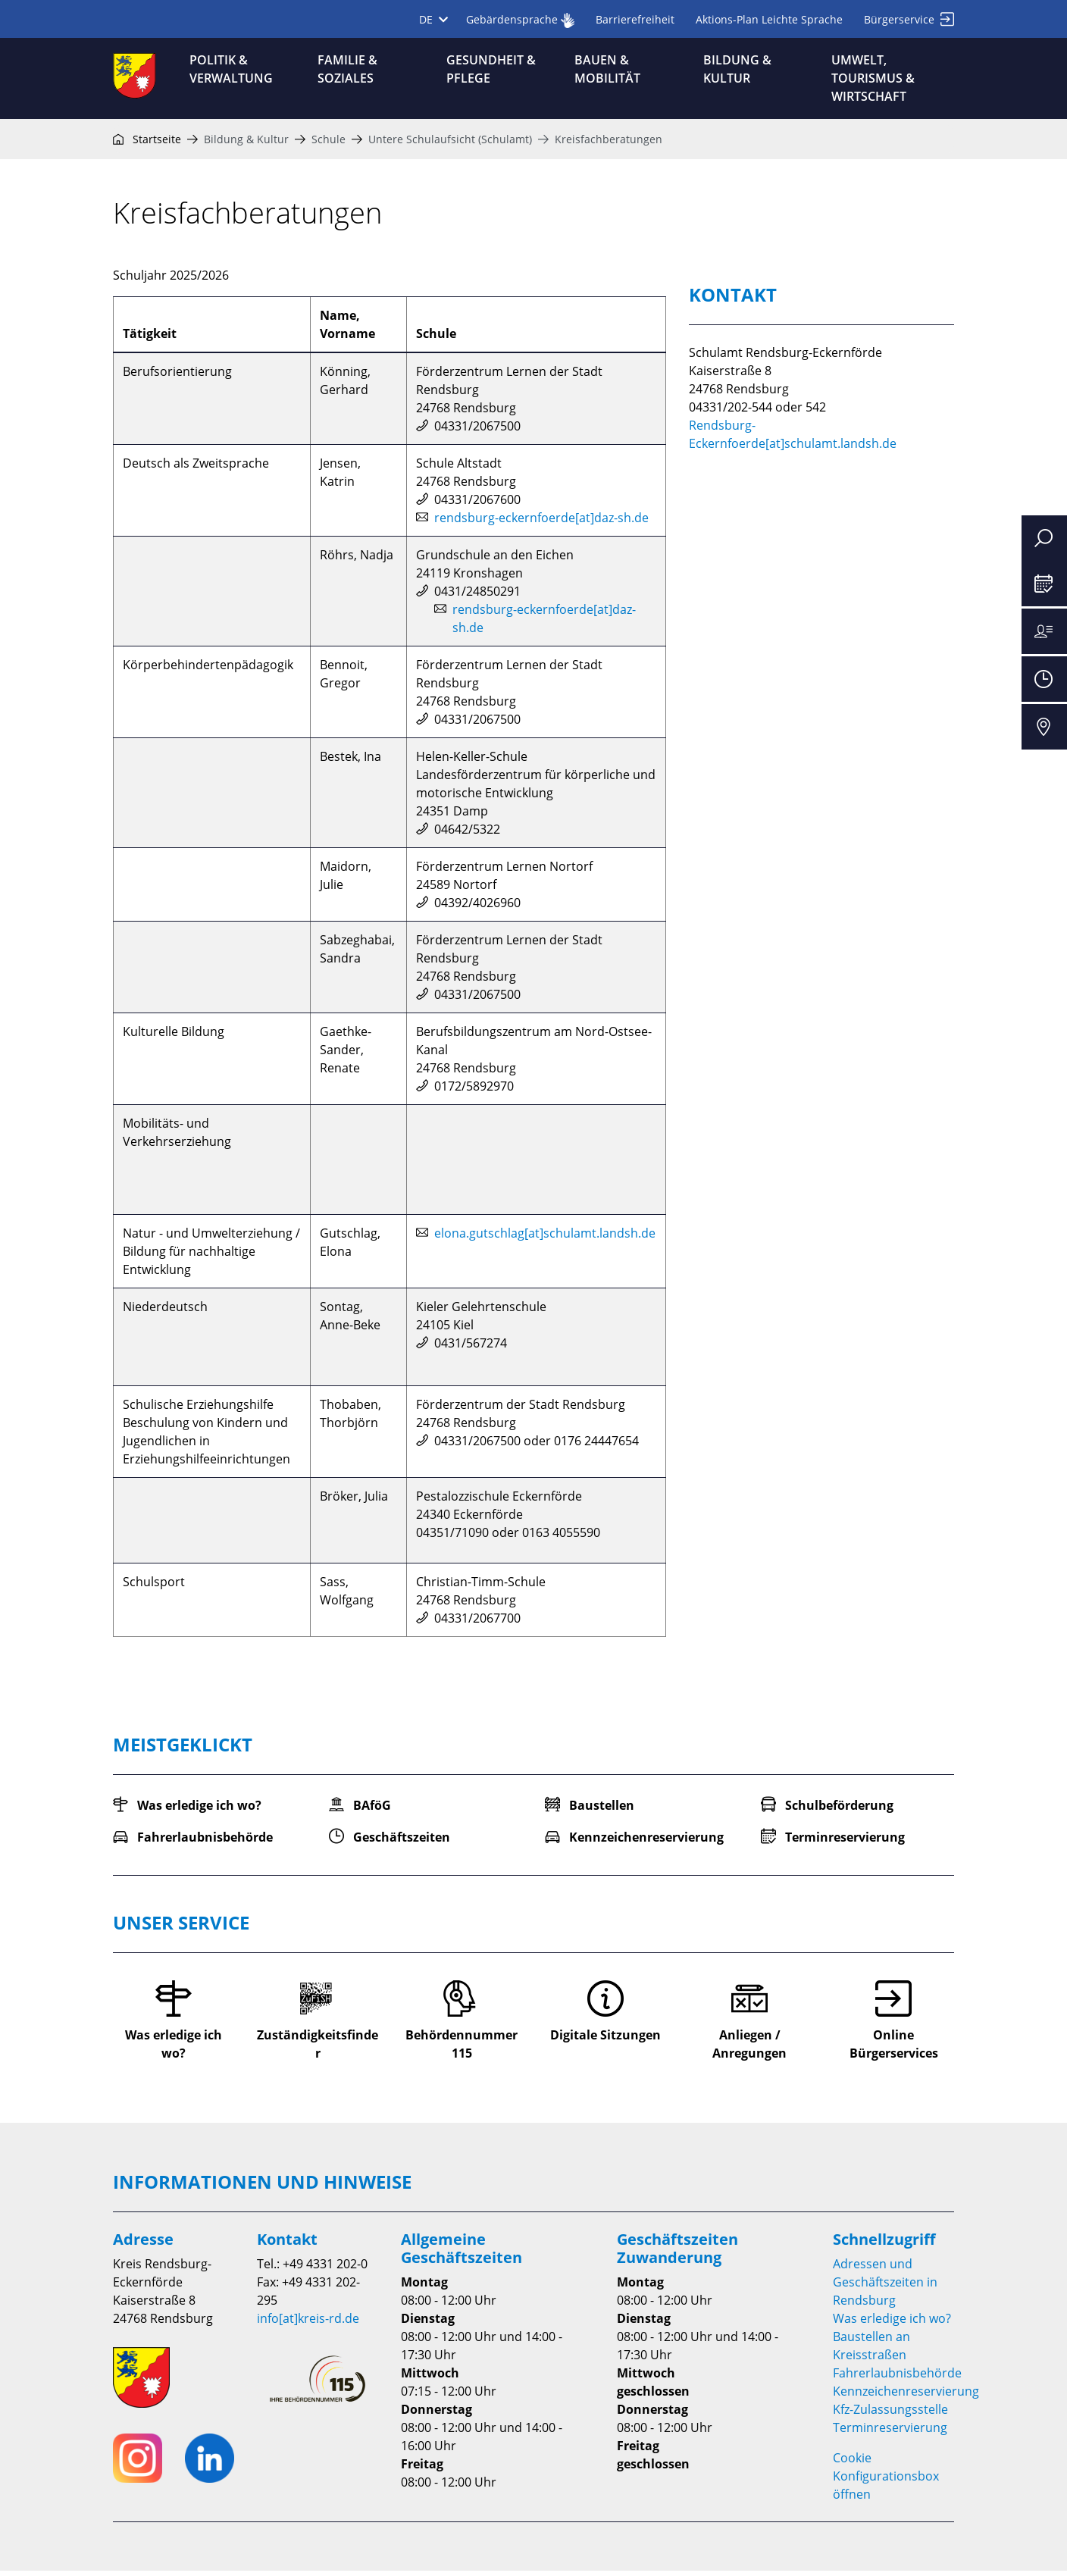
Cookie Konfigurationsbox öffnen (886, 2481)
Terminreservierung (890, 2432)
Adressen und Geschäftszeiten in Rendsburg (885, 2287)
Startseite (147, 144)
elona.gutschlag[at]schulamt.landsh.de (545, 1239)
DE (433, 19)
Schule (328, 144)
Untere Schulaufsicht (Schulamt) (450, 144)
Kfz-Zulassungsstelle (890, 2414)
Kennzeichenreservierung (906, 2396)
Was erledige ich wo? (892, 2323)
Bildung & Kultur (246, 144)
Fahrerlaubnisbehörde (897, 2378)
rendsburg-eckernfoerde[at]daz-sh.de (541, 523)
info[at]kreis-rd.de (308, 2323)
